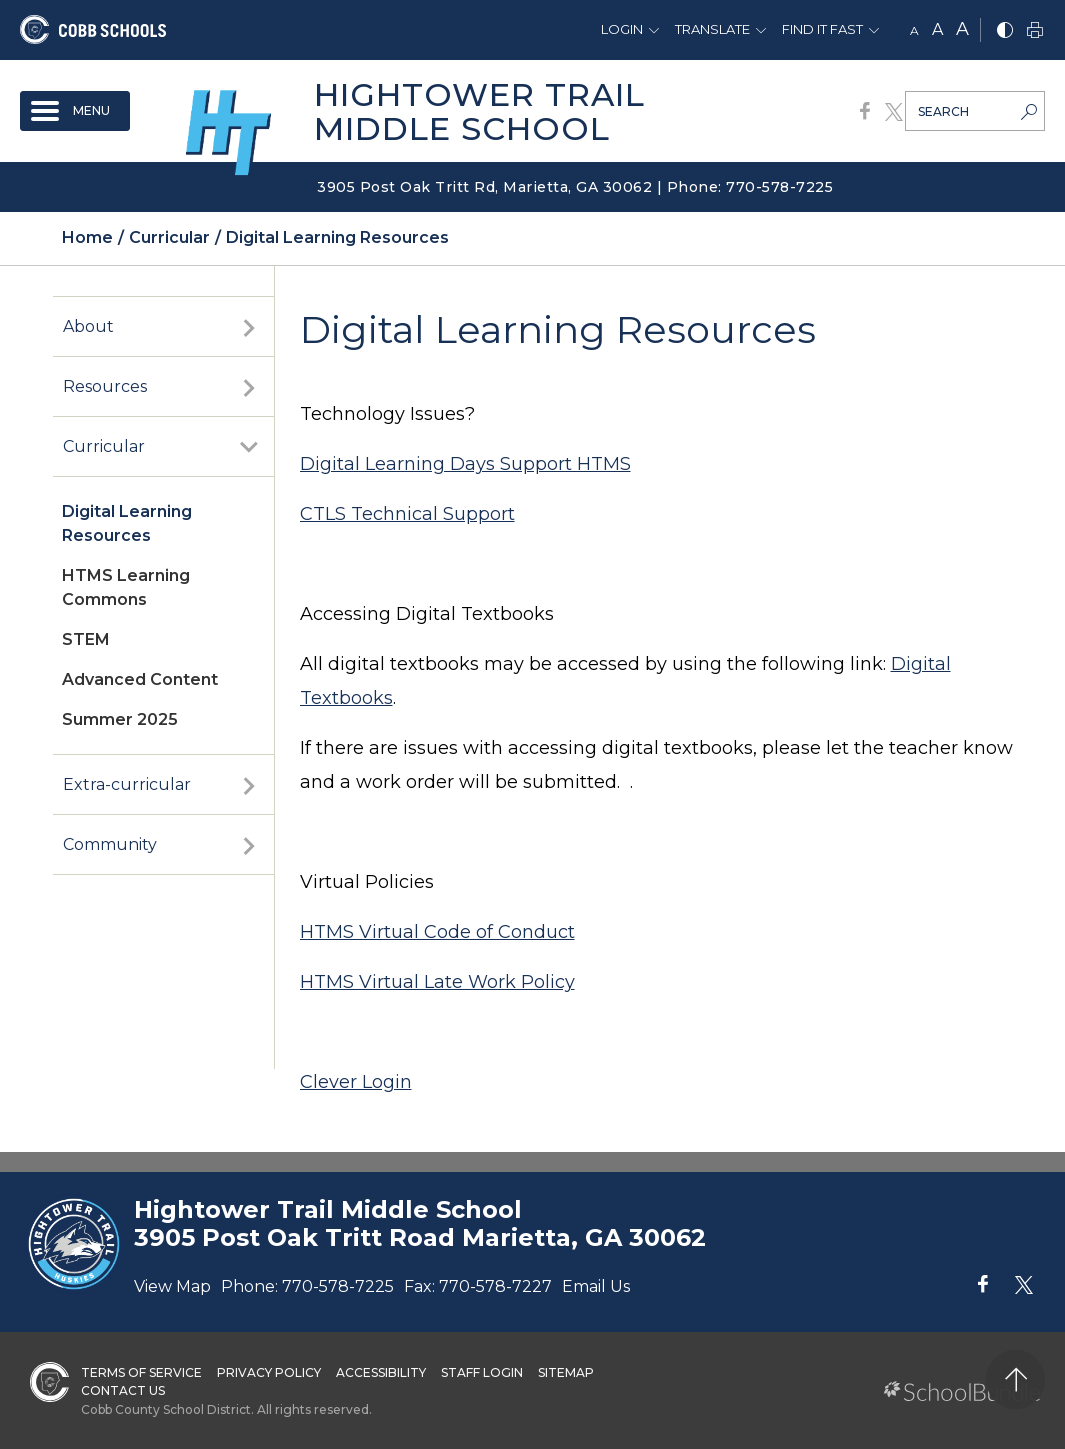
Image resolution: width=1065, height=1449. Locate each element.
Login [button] (622, 29)
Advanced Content (140, 679)
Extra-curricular (127, 784)
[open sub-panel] (249, 327)
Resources (105, 386)
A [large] (962, 29)
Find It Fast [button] (822, 29)
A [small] (914, 30)
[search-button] (1029, 114)
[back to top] (1015, 1379)
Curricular (104, 446)
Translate (712, 29)
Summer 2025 (120, 719)
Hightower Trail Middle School (479, 111)
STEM (86, 639)
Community (110, 844)
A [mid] (937, 29)
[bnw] (1005, 31)
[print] (1035, 31)
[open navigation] (75, 111)
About (88, 326)
